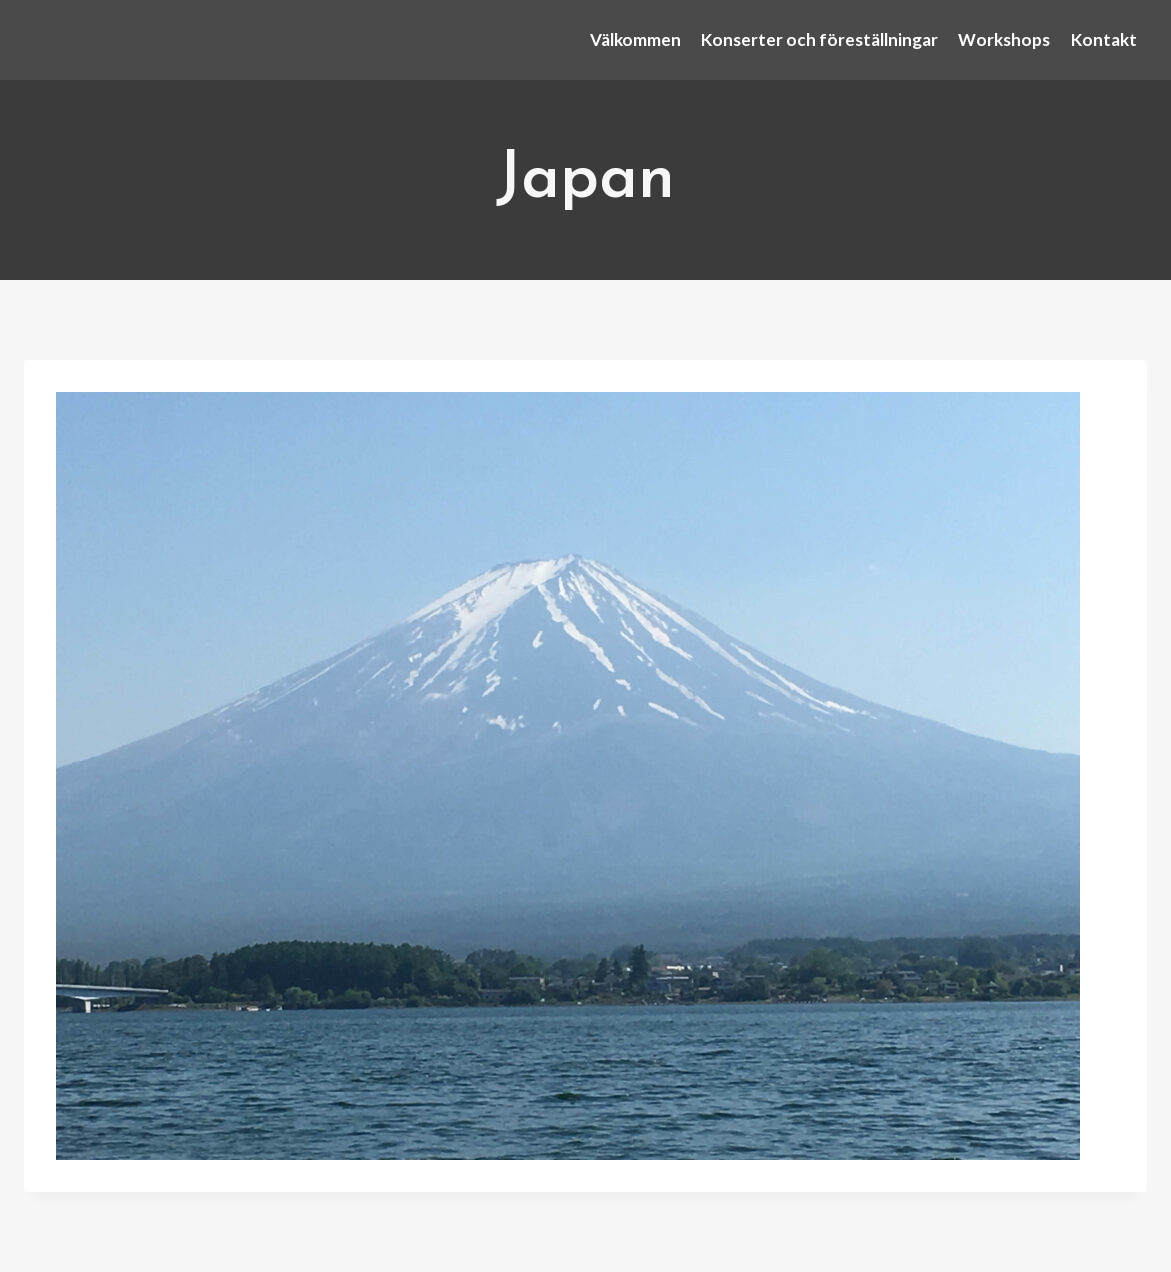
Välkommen (635, 39)
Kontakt (1104, 39)
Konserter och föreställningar (819, 39)
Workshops (1004, 39)
